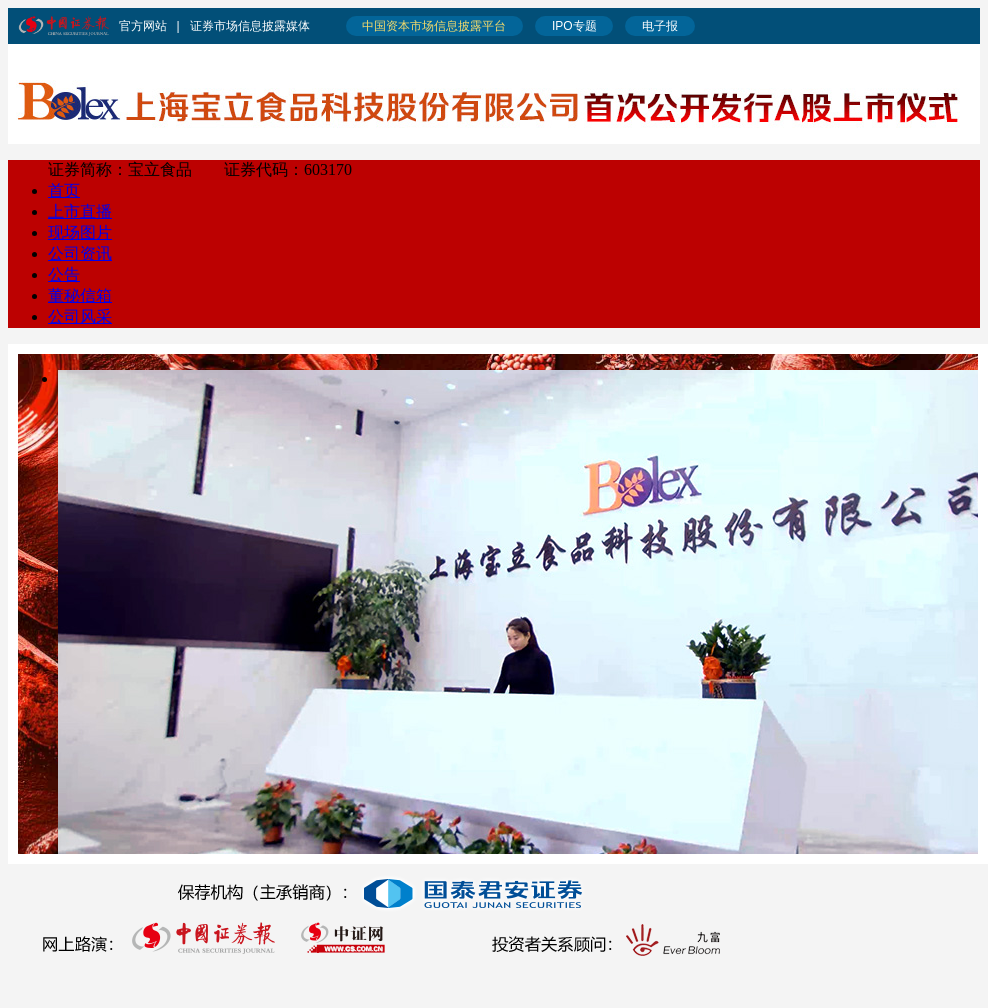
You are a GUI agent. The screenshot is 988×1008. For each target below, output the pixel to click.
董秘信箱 (80, 295)
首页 (64, 190)
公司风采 (80, 316)
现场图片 (80, 232)
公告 (64, 274)
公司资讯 (80, 253)
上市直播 (80, 211)
